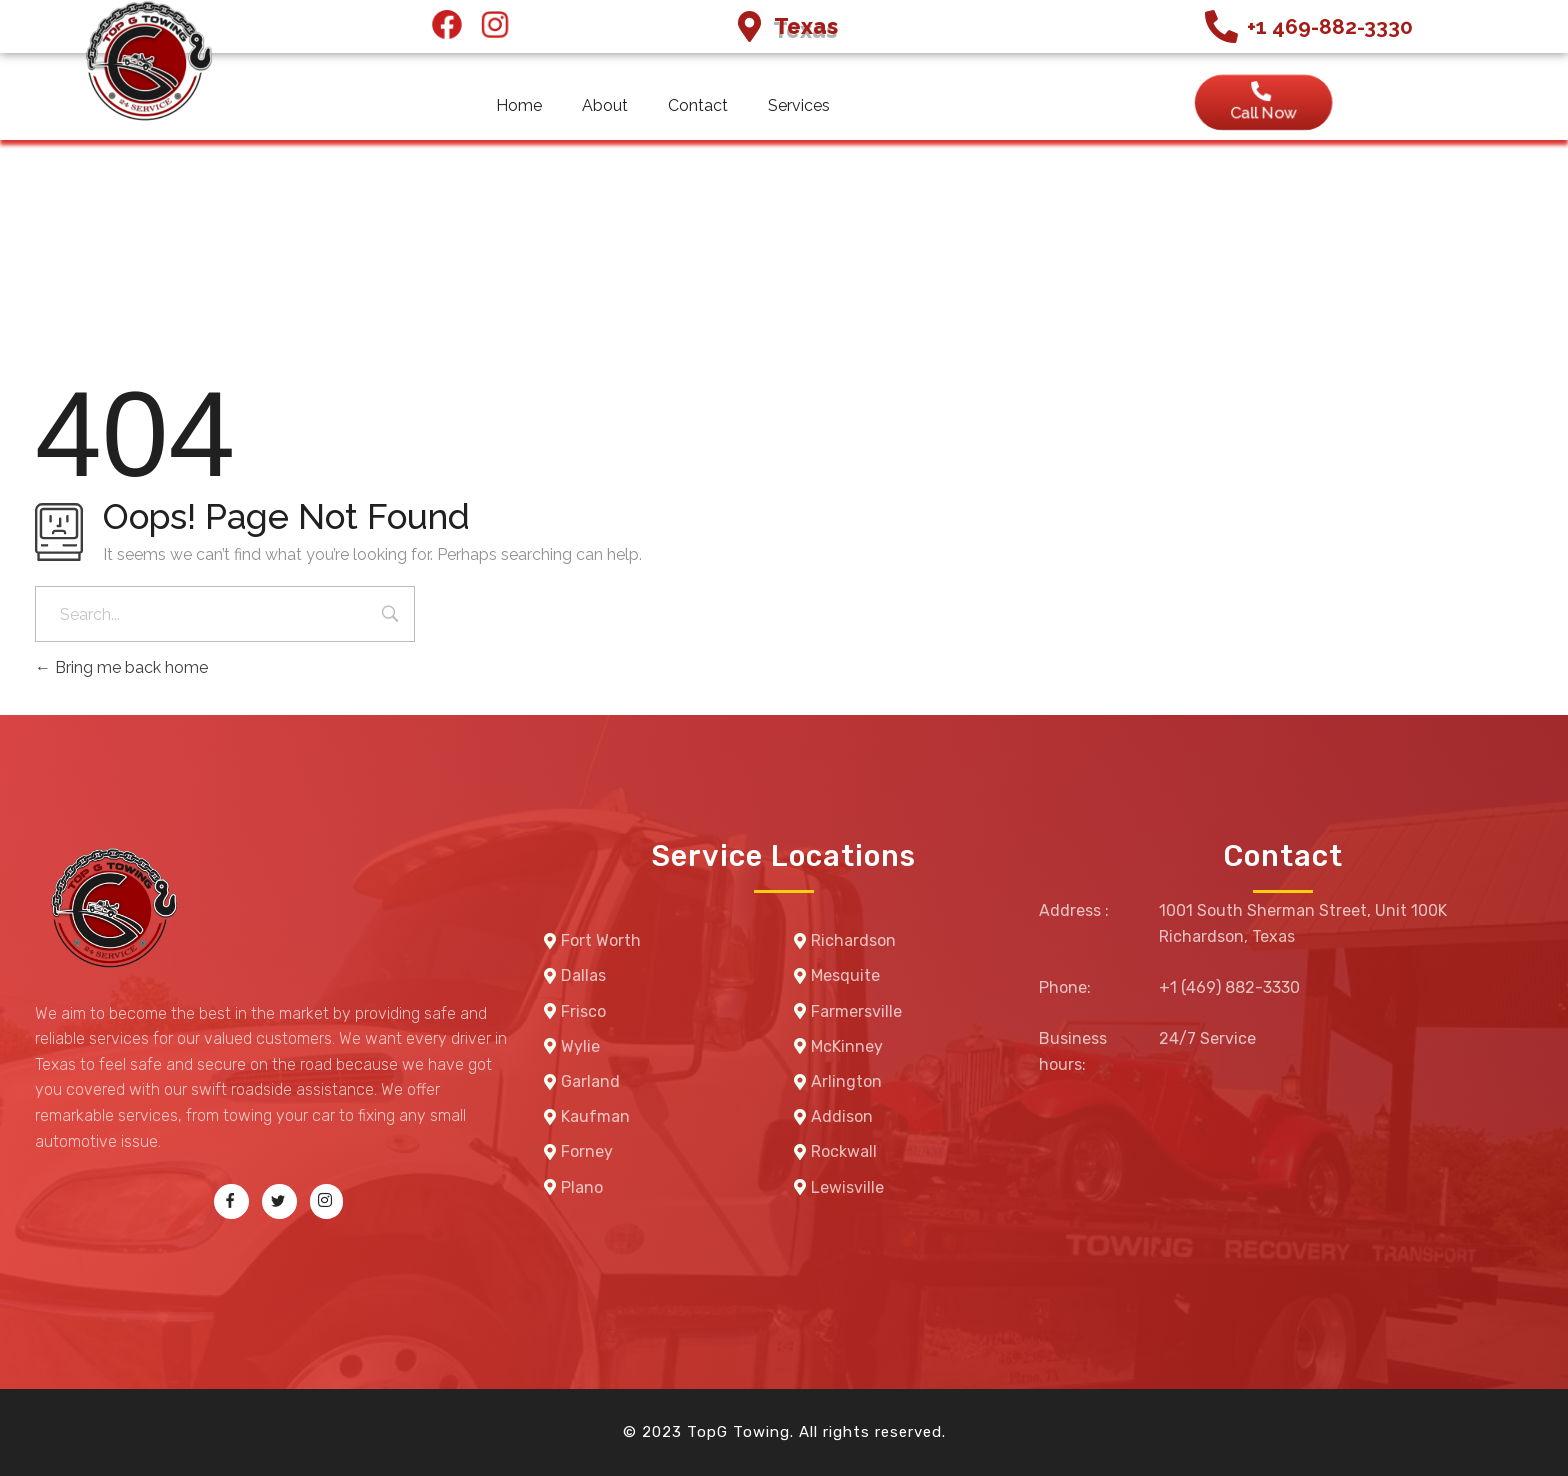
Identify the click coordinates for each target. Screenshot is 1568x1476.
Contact (698, 105)
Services (799, 105)
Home (519, 105)
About (605, 105)
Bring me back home (121, 667)
